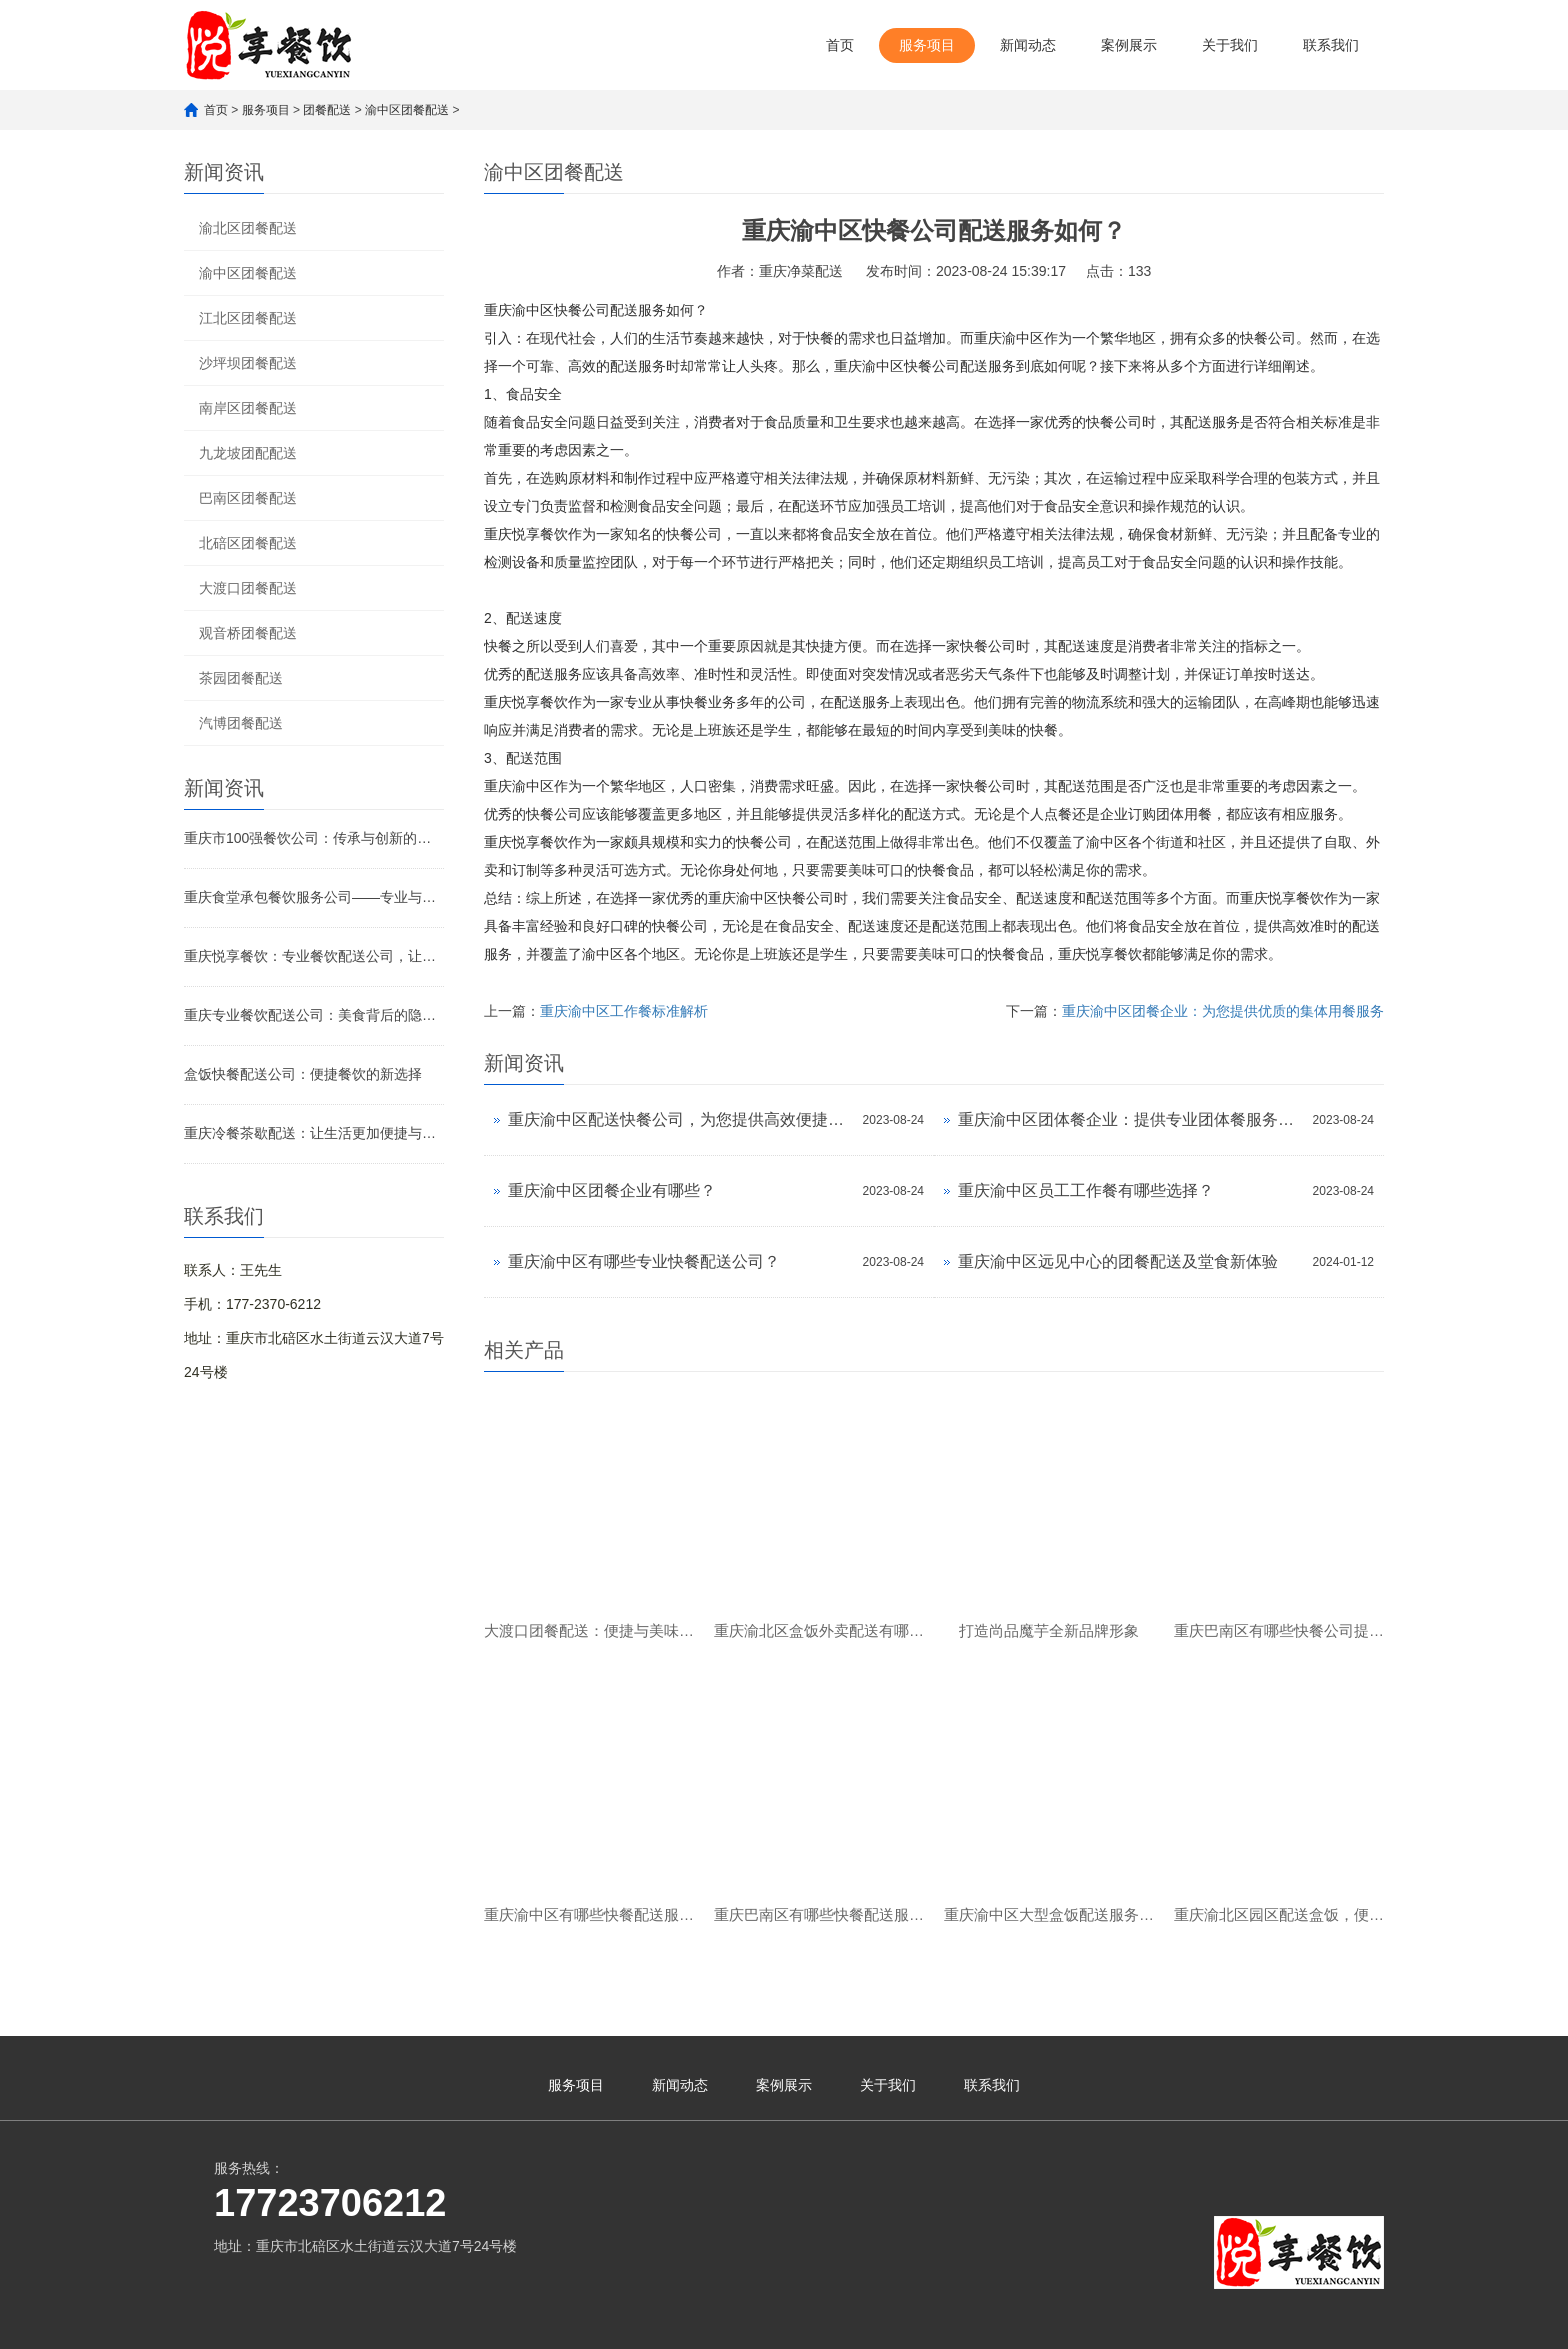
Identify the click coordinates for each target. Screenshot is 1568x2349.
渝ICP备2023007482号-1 (527, 2324)
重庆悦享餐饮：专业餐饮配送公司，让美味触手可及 (314, 956)
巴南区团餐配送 (248, 498)
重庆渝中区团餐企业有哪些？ (612, 1190)
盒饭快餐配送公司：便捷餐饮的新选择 (303, 1074)
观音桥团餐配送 (248, 633)
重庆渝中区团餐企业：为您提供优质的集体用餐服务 (1223, 1011)
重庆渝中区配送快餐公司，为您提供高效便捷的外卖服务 (680, 1119)
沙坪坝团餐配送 (248, 363)
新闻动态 (1028, 45)
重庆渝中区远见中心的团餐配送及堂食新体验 (1118, 1261)
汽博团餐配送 (241, 723)
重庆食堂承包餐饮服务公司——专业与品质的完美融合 (314, 897)
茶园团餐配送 (241, 678)
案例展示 (1129, 45)
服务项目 (927, 45)
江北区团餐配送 (248, 318)
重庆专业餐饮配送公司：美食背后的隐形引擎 (314, 1015)
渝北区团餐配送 (248, 228)
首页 (840, 45)
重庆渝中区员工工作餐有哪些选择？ (1086, 1190)
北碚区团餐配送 (248, 543)
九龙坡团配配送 (248, 453)
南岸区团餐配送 (248, 408)
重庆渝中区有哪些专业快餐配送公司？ (644, 1261)
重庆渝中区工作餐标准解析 (624, 1011)
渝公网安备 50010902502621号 (712, 2320)
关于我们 (1230, 45)
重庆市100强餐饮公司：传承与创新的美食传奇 (314, 838)
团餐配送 (327, 110)
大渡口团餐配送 (248, 588)
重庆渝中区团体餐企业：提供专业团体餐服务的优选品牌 (1130, 1119)
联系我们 (1331, 45)
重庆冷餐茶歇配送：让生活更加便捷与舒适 (314, 1133)
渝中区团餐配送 (407, 110)
